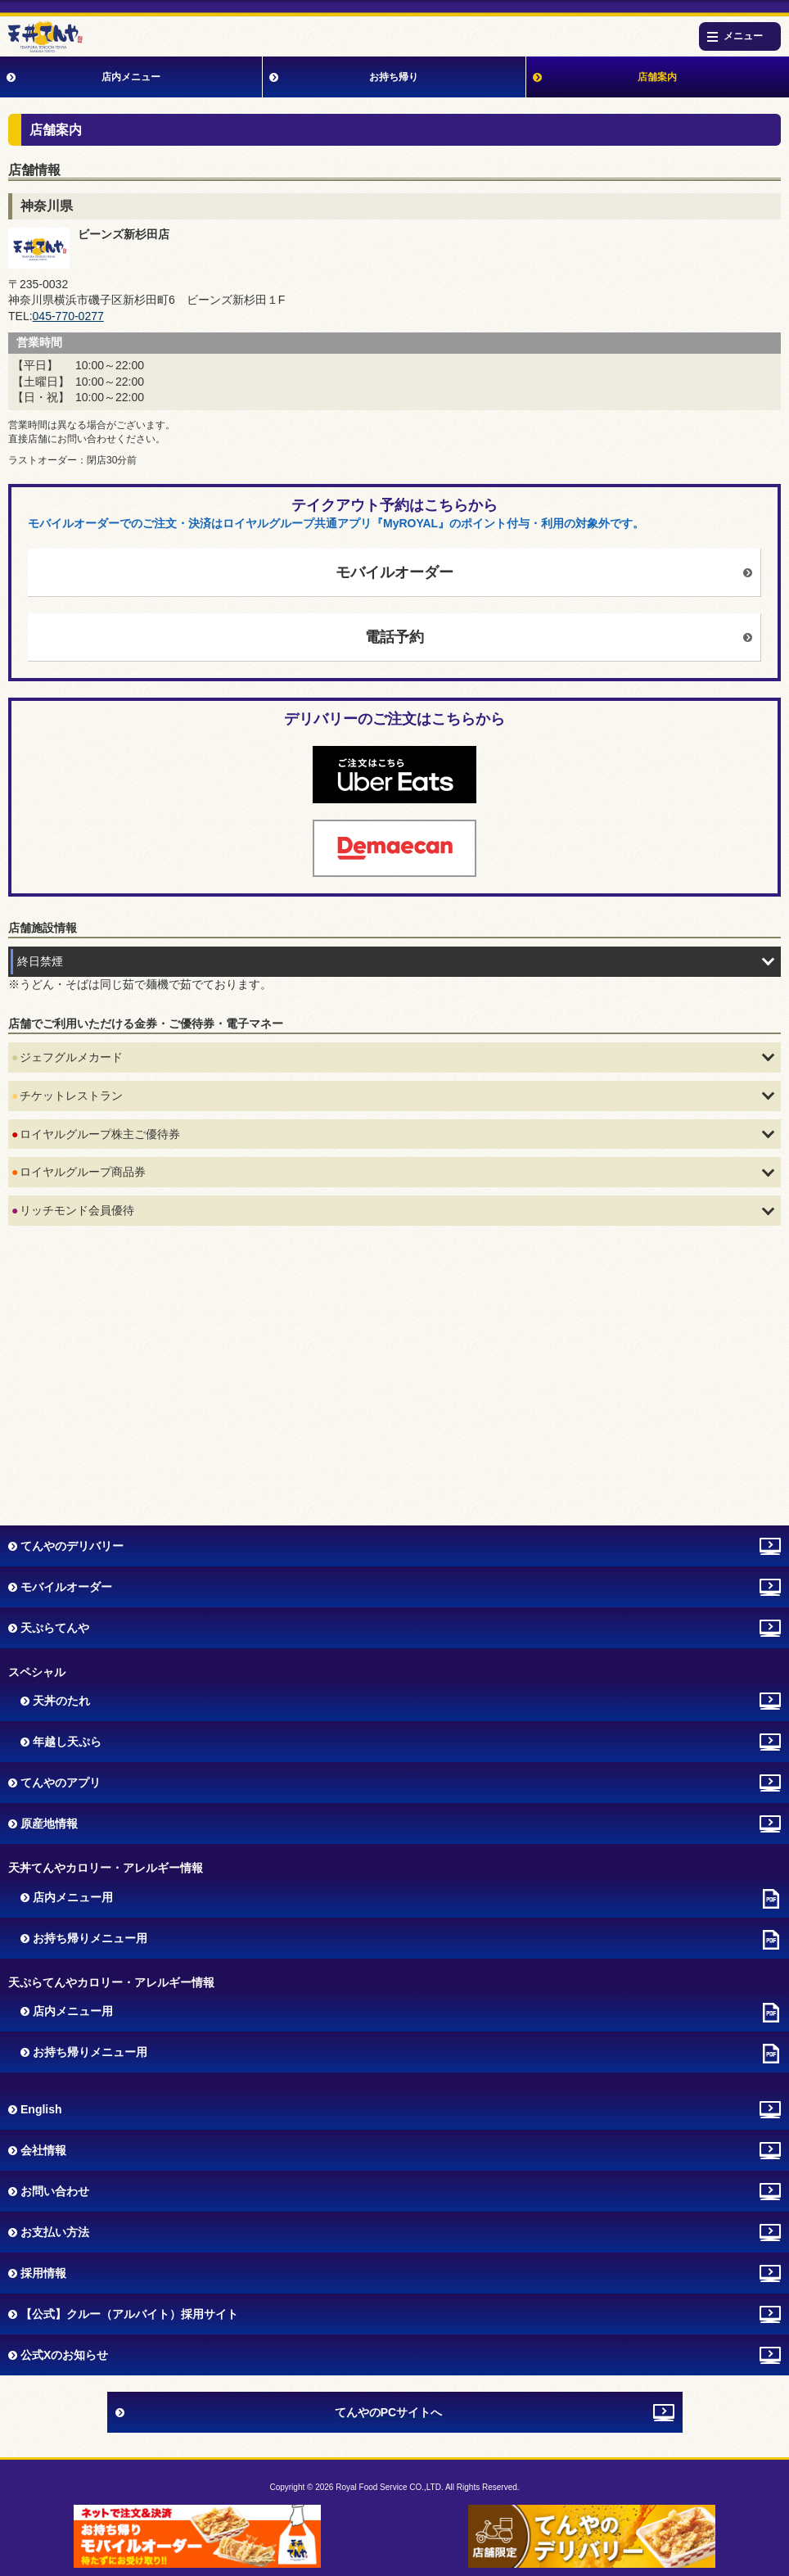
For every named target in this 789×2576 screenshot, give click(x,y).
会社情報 (43, 2150)
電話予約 (394, 637)
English (41, 2109)
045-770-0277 (68, 316)
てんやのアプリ (60, 1782)
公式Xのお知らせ (64, 2354)
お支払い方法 (54, 2232)
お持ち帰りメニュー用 (90, 1938)
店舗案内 (657, 77)
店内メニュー (130, 77)
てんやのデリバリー (72, 1545)
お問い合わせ (54, 2191)
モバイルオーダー (394, 572)
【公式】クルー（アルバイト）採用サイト (129, 2314)
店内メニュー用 (73, 1897)
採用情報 (43, 2273)
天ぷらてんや (54, 1627)
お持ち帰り (393, 77)
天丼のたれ (61, 1700)
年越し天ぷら (67, 1741)
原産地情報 (49, 1823)
